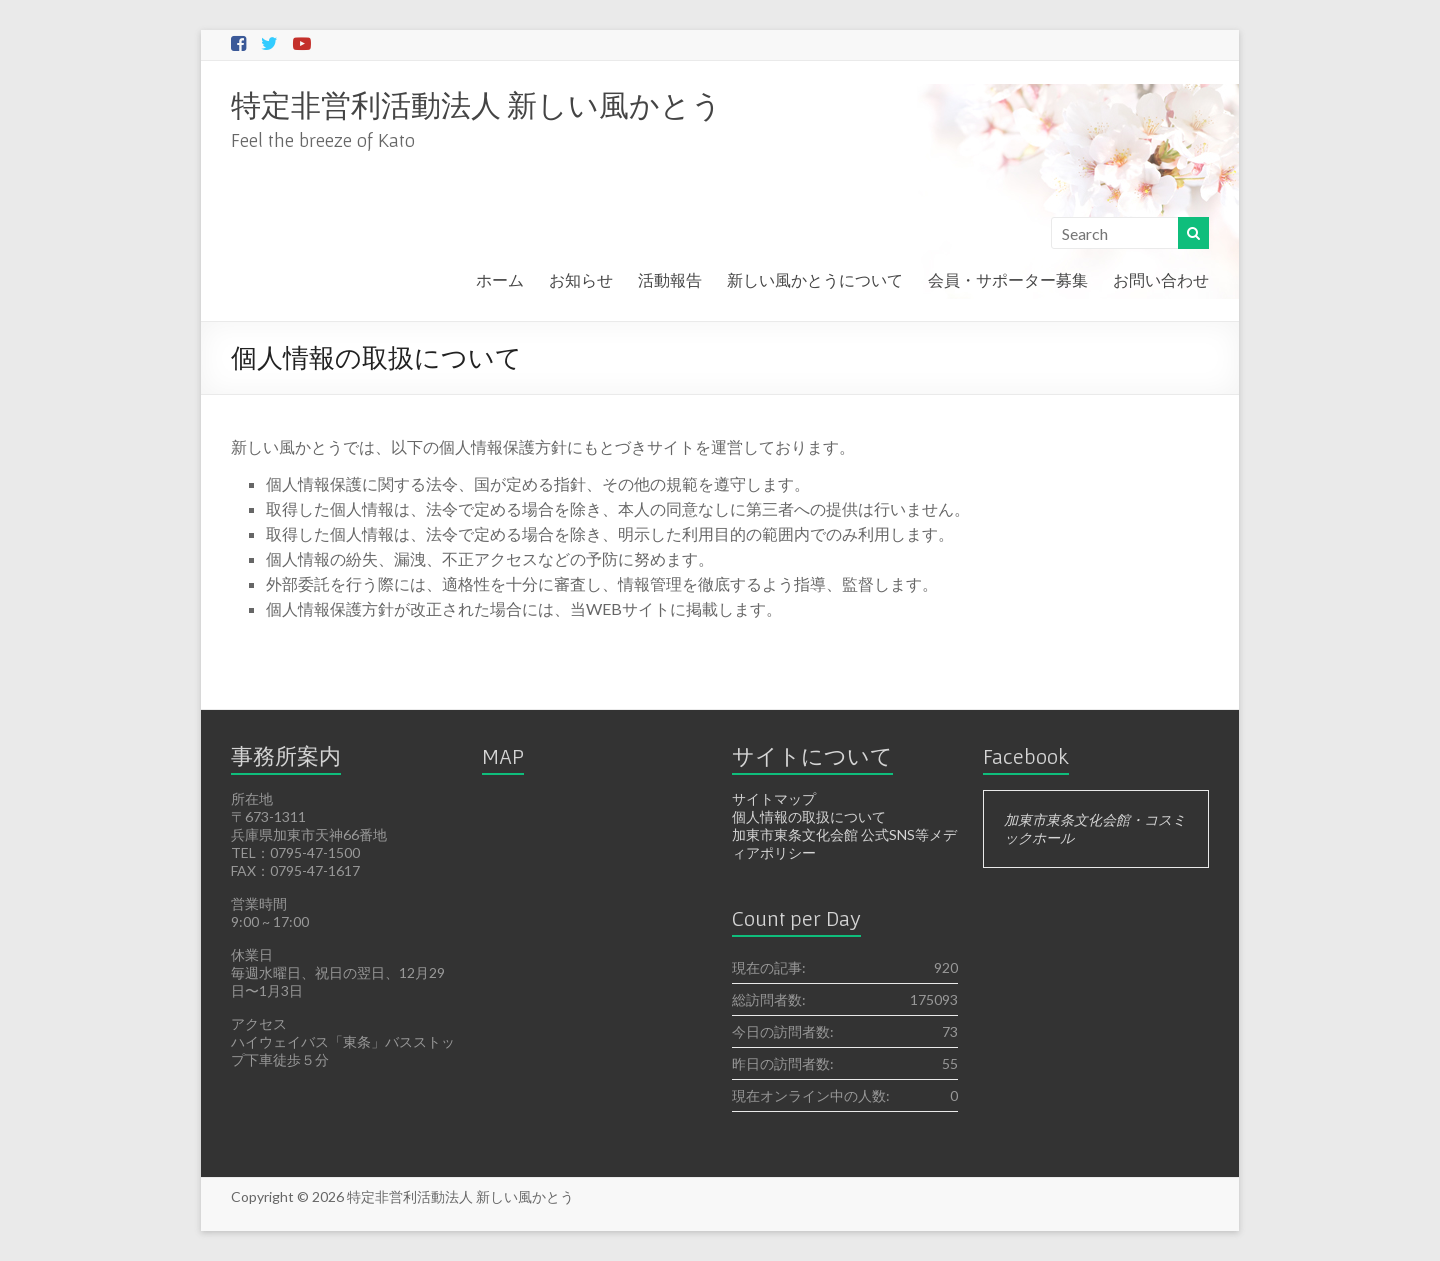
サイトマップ (774, 798)
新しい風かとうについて (815, 280)
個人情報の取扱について (809, 816)
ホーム (500, 280)
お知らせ (581, 280)
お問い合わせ (1161, 280)
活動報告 (670, 280)
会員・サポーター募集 (1008, 280)
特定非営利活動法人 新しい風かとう (476, 104)
